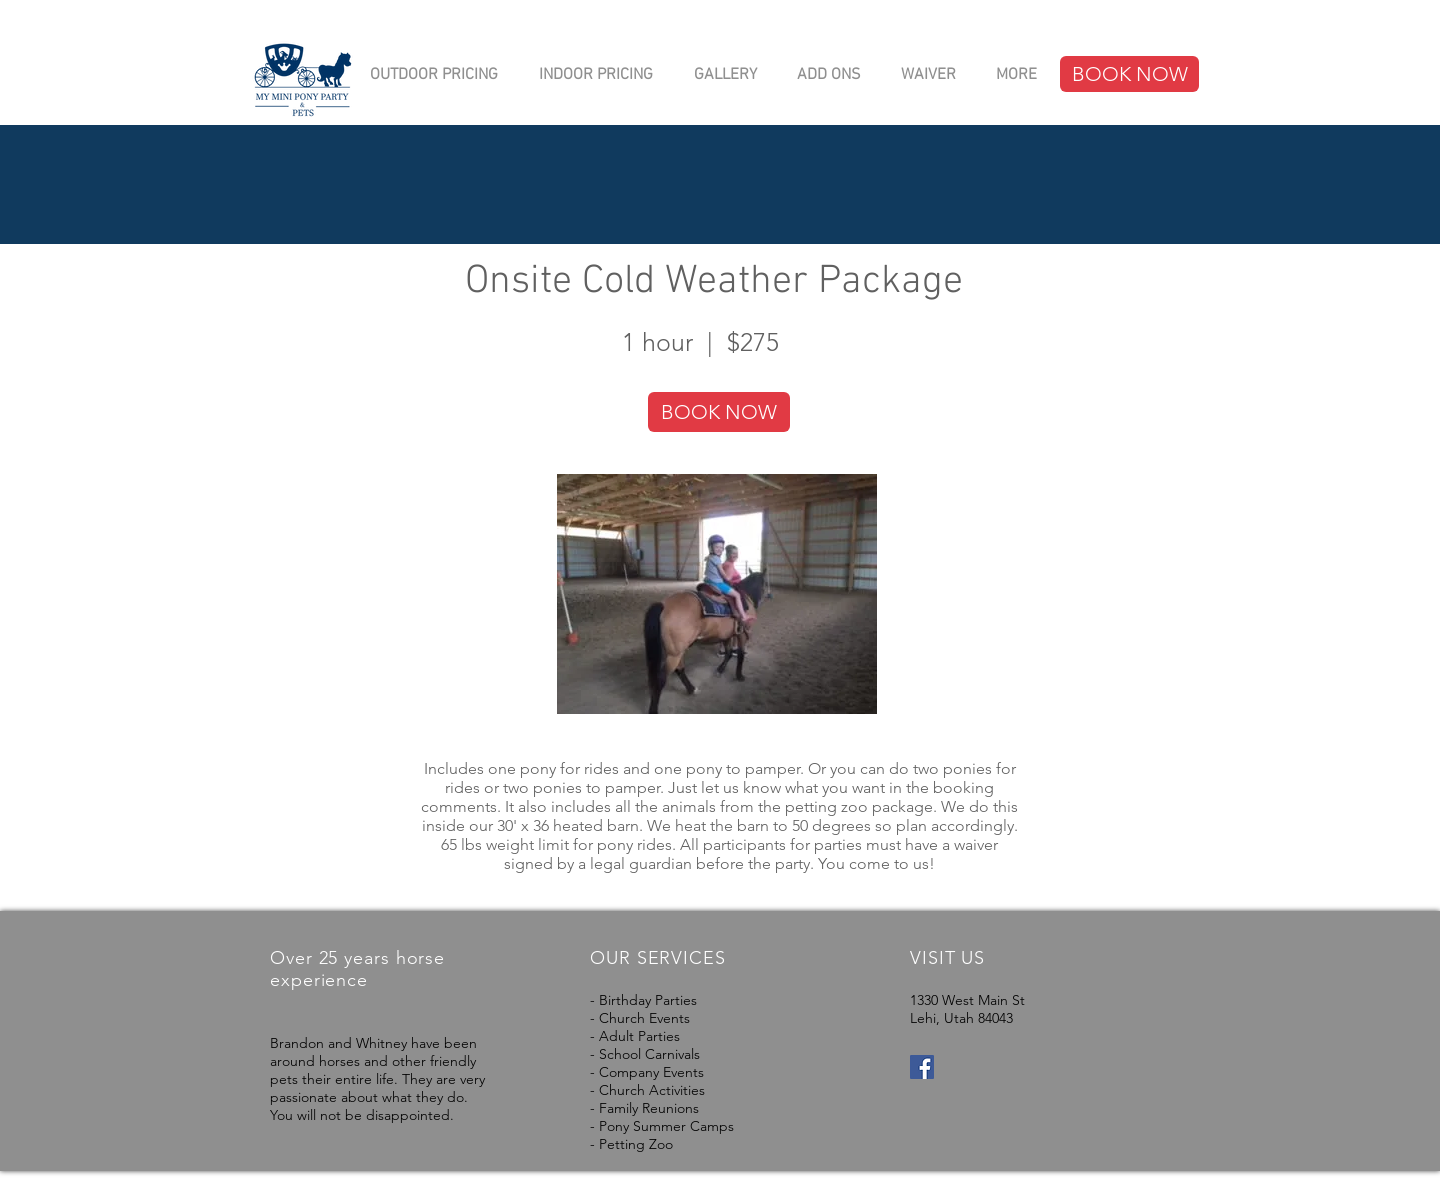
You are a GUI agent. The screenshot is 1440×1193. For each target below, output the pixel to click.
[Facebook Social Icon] (922, 1067)
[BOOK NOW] (1129, 74)
